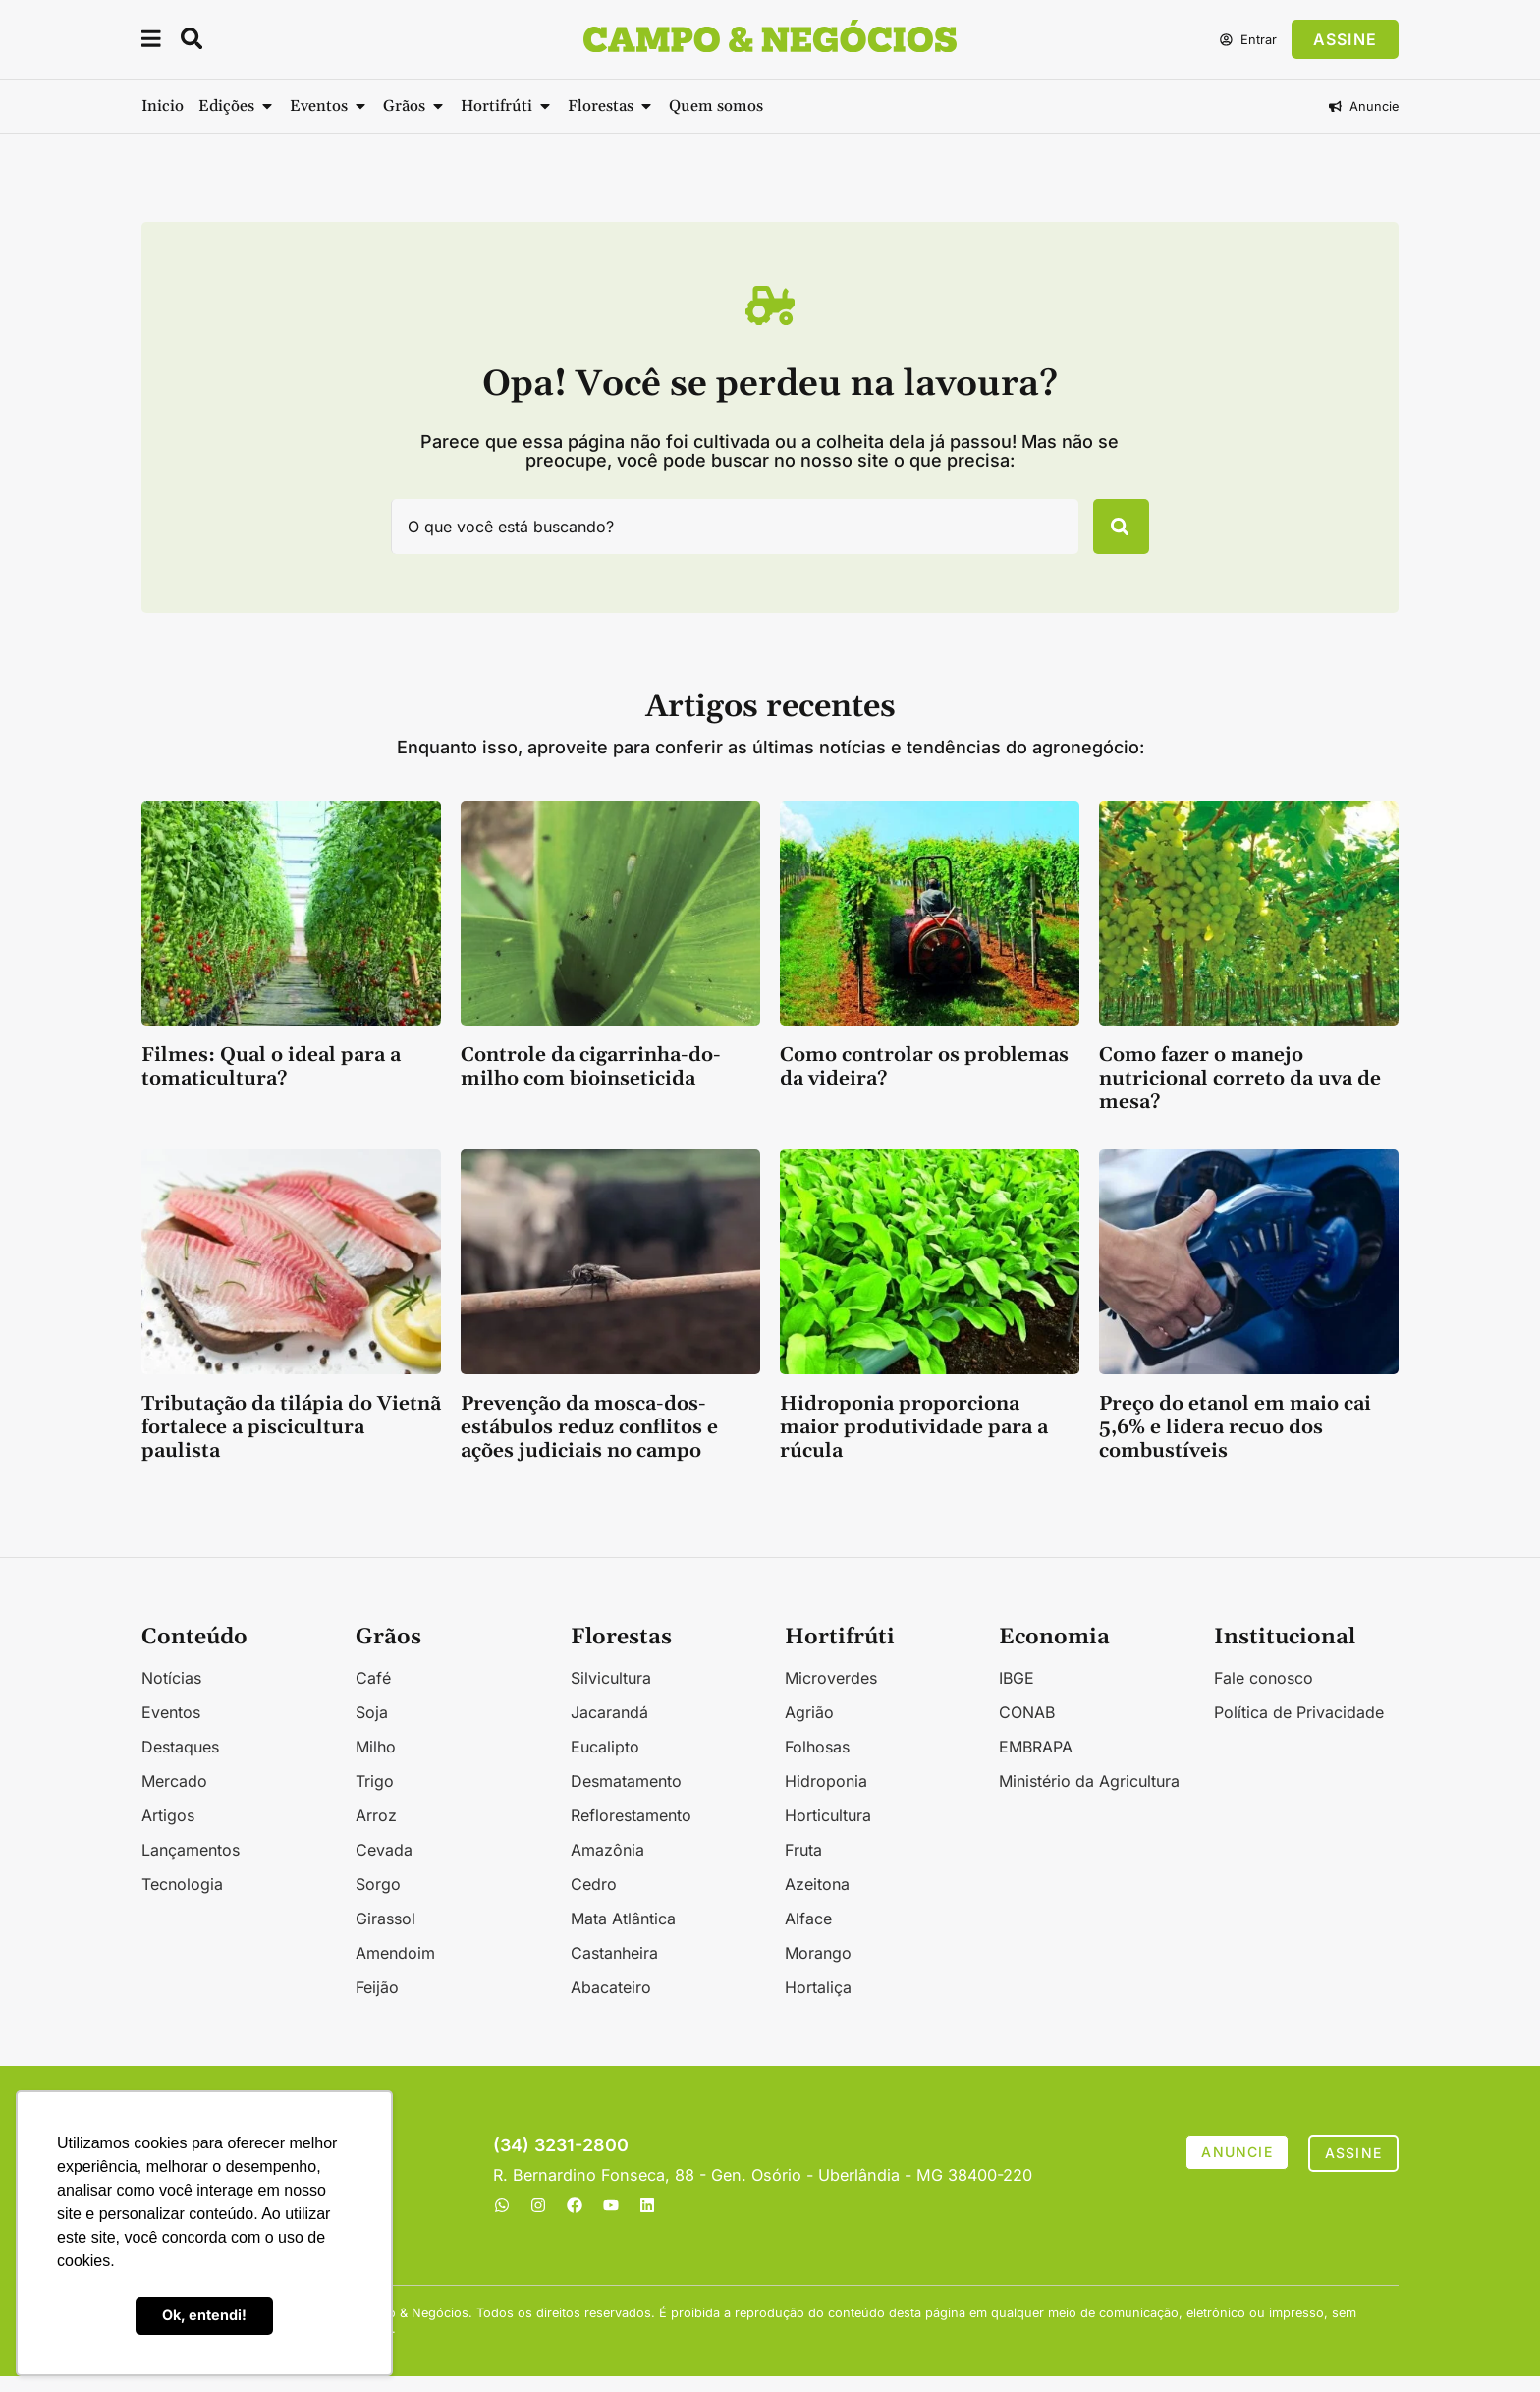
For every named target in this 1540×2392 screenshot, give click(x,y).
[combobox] (724, 534)
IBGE (1016, 1693)
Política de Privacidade (1299, 1728)
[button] (152, 42)
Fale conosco (1263, 1693)
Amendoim (395, 1968)
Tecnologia (182, 1900)
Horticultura (828, 1831)
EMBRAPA (1035, 1762)
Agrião (809, 1728)
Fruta (803, 1865)
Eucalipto (605, 1762)
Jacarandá (609, 1728)
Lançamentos (190, 1865)
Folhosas (817, 1762)
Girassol (385, 1934)
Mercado (174, 1797)
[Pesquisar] (1110, 534)
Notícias (171, 1693)
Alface (808, 1934)
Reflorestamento (631, 1831)
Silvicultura (611, 1693)
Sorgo (378, 1900)
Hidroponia (826, 1797)
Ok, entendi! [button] (204, 2315)
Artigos (167, 1831)
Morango (818, 1968)
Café (373, 1693)
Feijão (377, 2003)
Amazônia (607, 1865)
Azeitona (817, 1900)
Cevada (384, 1865)
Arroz (376, 1831)
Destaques (180, 1762)
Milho (376, 1762)
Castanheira (614, 1968)
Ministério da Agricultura (1089, 1797)
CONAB (1027, 1728)
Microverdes (831, 1693)
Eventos (170, 1728)
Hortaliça (818, 2003)
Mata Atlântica (623, 1934)
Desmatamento (626, 1797)
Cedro (594, 1900)
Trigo (375, 1797)
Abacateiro (611, 2003)
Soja (372, 1728)
